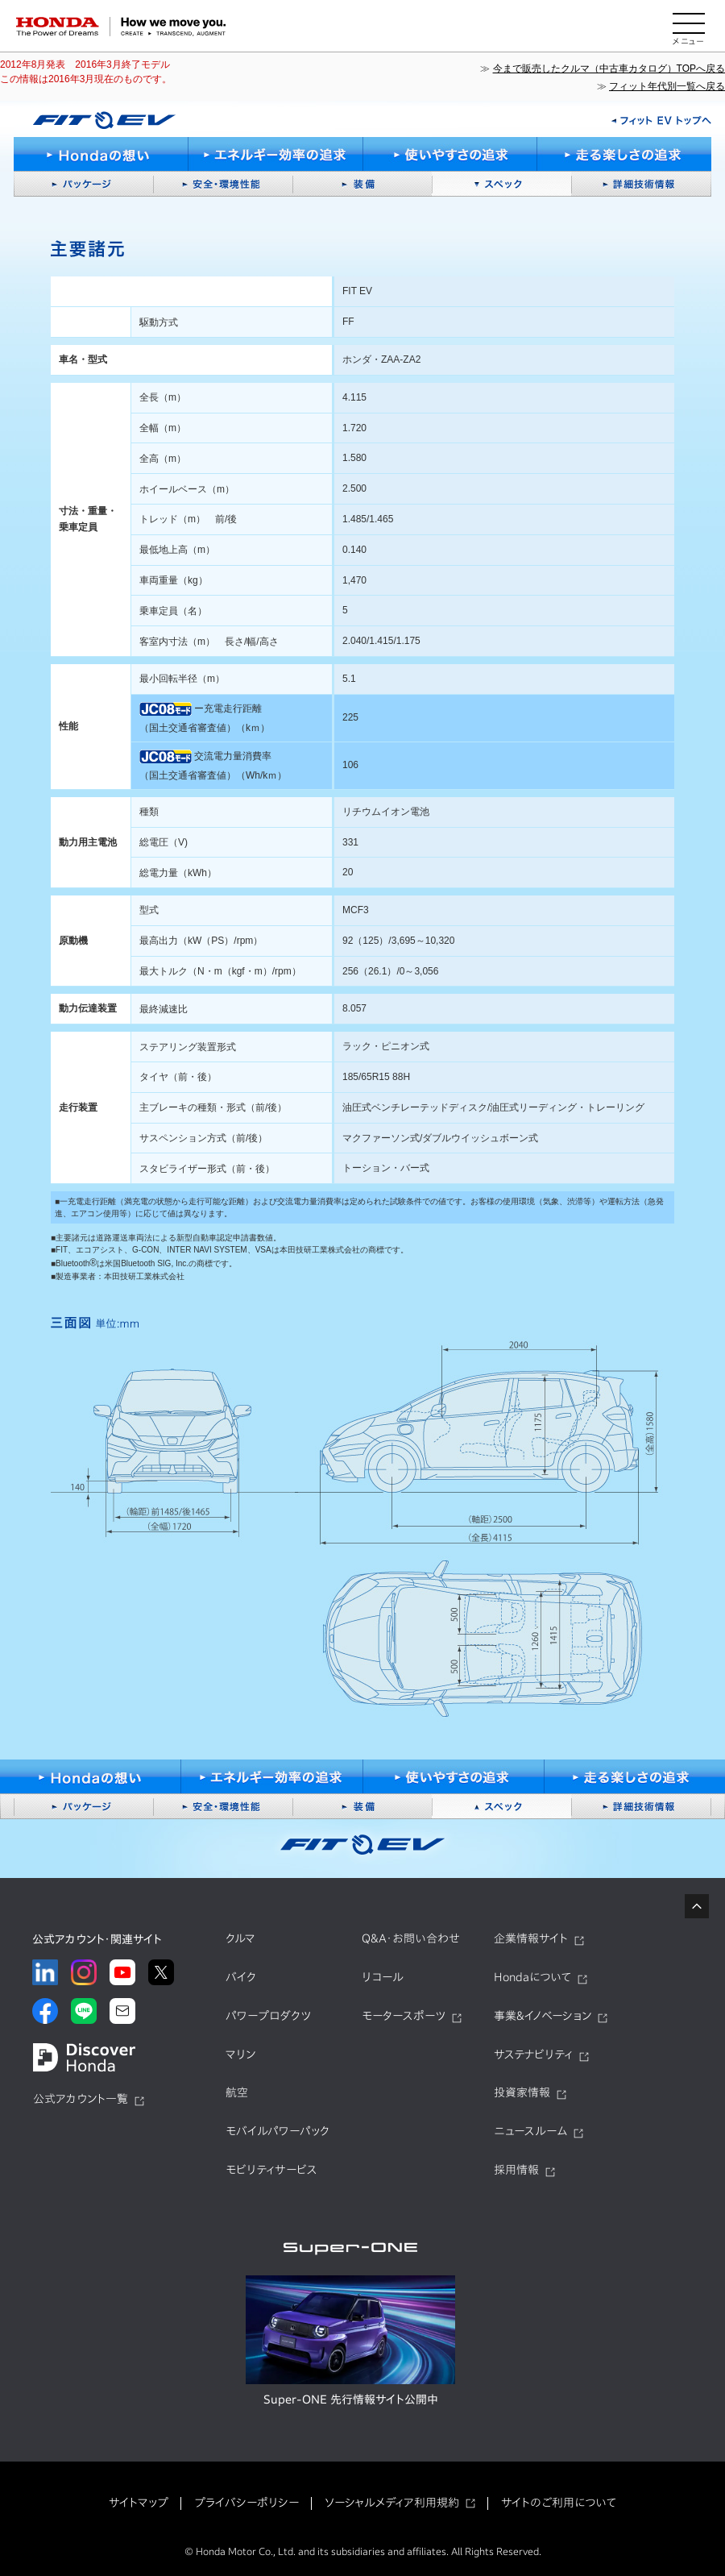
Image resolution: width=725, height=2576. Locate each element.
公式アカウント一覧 (80, 2098)
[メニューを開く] (689, 26)
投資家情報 (522, 2092)
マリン (240, 2054)
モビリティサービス (271, 2169)
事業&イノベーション (542, 2015)
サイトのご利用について (558, 2502)
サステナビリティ (533, 2054)
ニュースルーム (530, 2131)
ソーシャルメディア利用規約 (392, 2502)
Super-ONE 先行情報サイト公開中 (350, 2399)
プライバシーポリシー (246, 2502)
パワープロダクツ (268, 2015)
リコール (383, 1977)
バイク (241, 1977)
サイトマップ (138, 2502)
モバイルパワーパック (277, 2131)
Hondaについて (532, 1977)
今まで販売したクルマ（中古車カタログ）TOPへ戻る (609, 68)
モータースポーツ (403, 2015)
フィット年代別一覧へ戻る (667, 86)
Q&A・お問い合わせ (411, 1938)
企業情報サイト (531, 1938)
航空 (237, 2092)
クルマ (240, 1938)
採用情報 (516, 2169)
